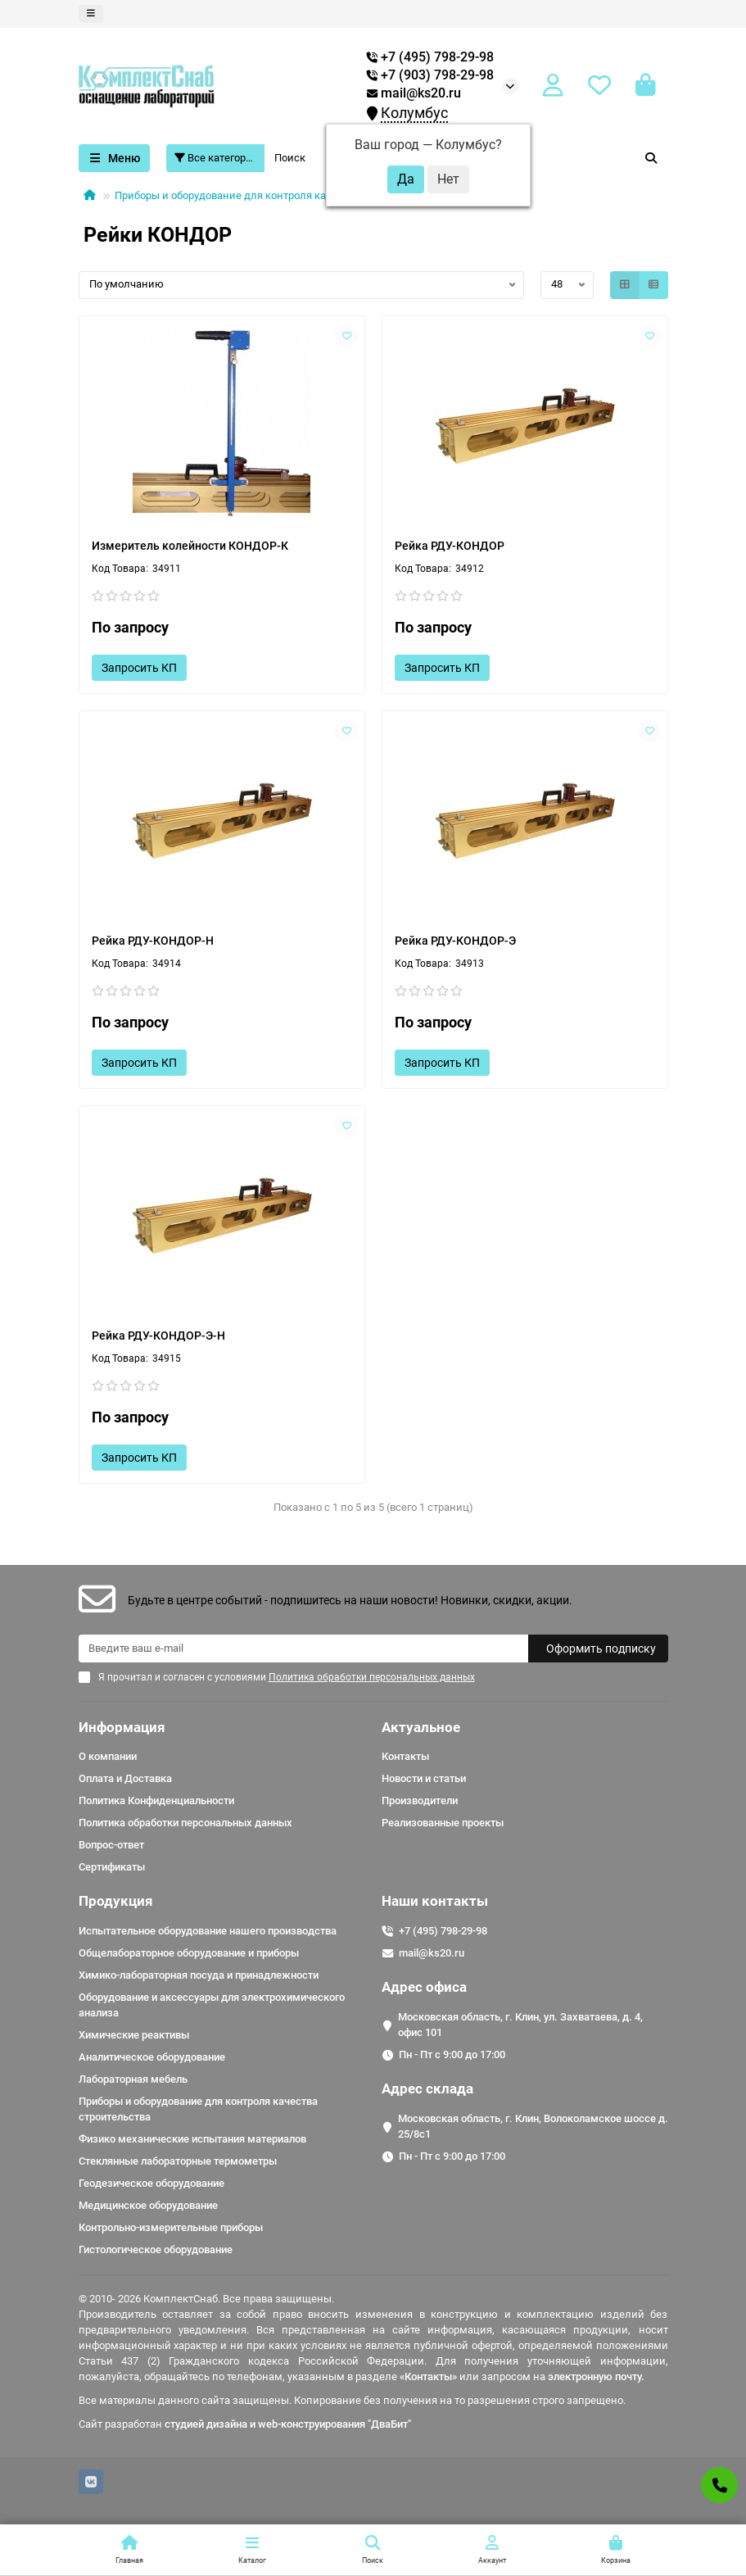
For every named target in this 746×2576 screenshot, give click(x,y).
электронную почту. (596, 2376)
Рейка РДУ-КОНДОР (449, 545)
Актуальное (421, 1727)
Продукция (116, 1901)
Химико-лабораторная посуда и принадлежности (199, 1975)
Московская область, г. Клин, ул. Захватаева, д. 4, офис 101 (520, 2025)
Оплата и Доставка (125, 1778)
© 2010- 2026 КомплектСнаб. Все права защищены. (206, 2299)
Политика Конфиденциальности (156, 1800)
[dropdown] (91, 14)
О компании (108, 1756)
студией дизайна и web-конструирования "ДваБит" (288, 2424)
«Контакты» (428, 2376)
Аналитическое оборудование (152, 2057)
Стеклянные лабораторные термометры (178, 2161)
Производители (420, 1800)
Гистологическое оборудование (156, 2249)
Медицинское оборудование (148, 2205)
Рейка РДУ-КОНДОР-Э (455, 940)
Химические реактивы (134, 2035)
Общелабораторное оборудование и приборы (189, 1953)
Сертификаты (112, 1867)
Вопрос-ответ (111, 1845)
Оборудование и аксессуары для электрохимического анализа (212, 2005)
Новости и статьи (424, 1778)
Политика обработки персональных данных (185, 1822)
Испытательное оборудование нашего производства (208, 1931)
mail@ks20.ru (414, 93)
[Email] (303, 1648)
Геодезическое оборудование (151, 2183)
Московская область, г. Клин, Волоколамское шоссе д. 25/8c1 (533, 2126)
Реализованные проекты (443, 1822)
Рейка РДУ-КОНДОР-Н (153, 940)
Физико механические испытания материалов (192, 2139)
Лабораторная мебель (133, 2079)
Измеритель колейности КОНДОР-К (190, 545)
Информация (122, 1727)
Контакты (405, 1756)
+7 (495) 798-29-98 (443, 1931)
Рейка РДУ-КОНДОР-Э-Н (158, 1335)
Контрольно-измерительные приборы (171, 2227)
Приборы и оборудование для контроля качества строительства (275, 195)
